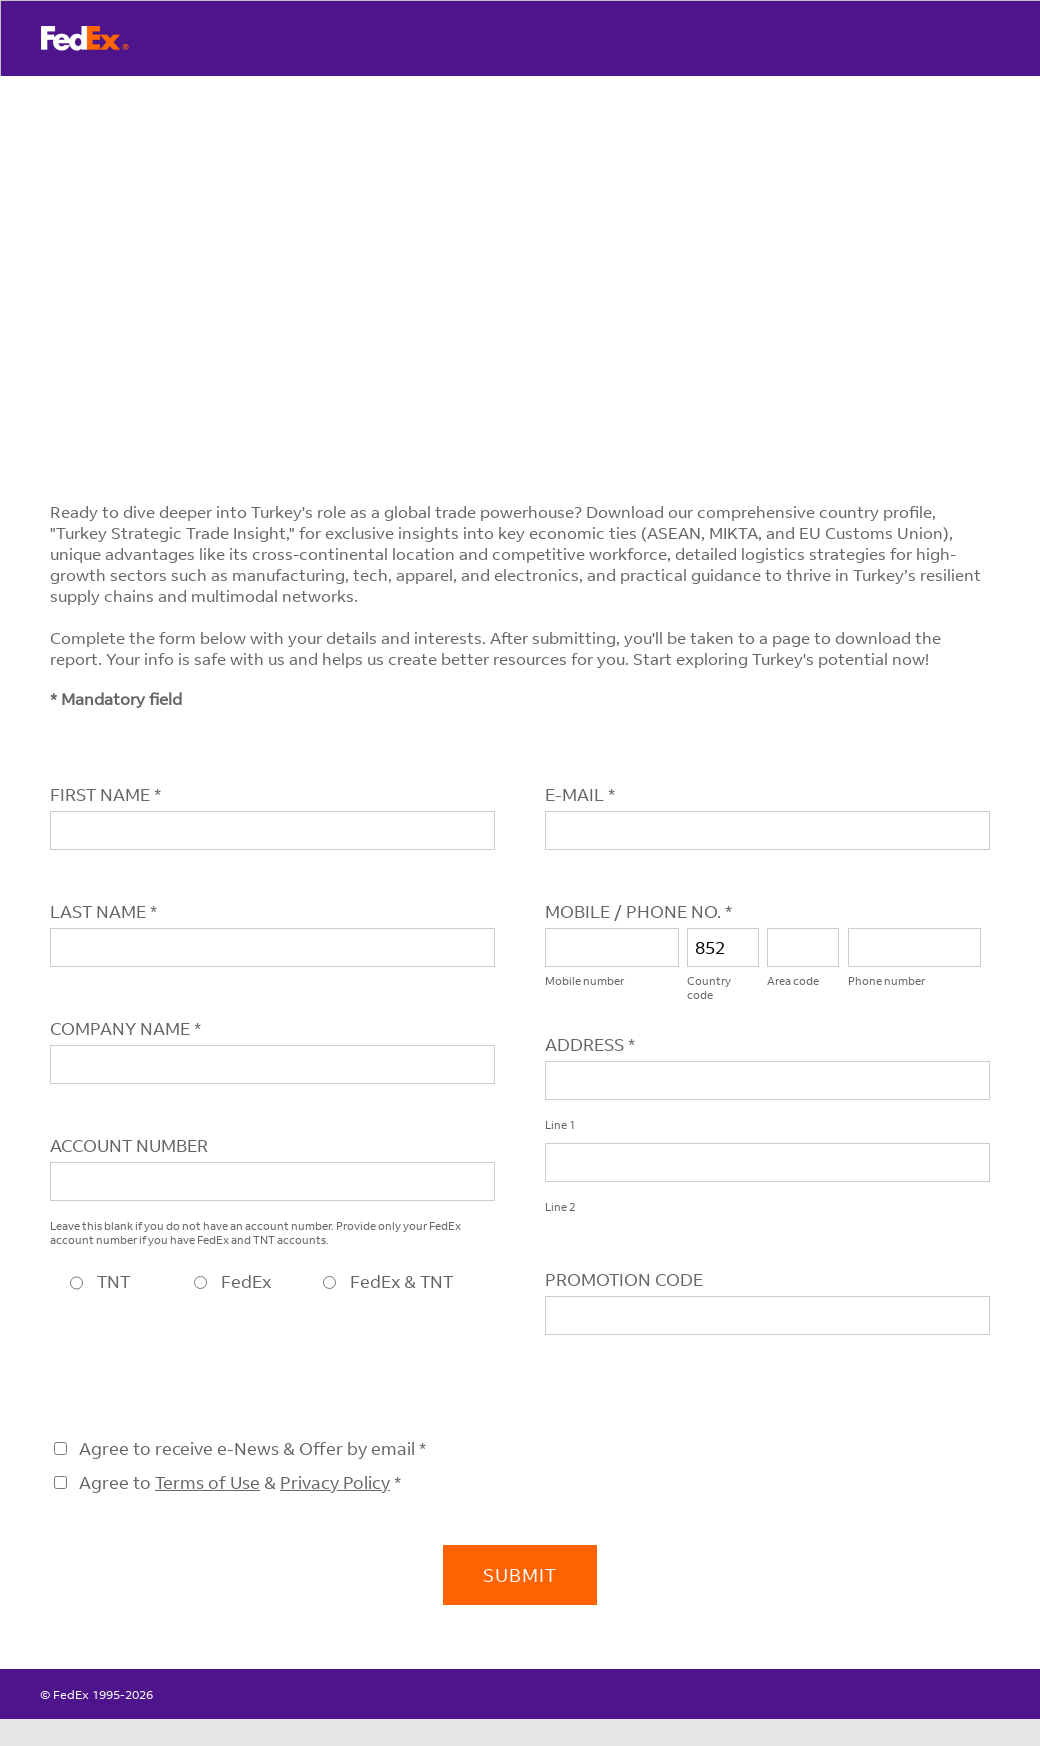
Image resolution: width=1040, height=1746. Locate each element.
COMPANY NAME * (125, 1028)
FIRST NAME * (105, 794)
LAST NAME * (103, 911)
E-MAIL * (580, 794)
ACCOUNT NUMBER (129, 1145)
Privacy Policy (335, 1482)
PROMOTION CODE (624, 1279)
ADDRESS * (590, 1044)
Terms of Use (207, 1482)
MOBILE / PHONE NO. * (638, 911)
